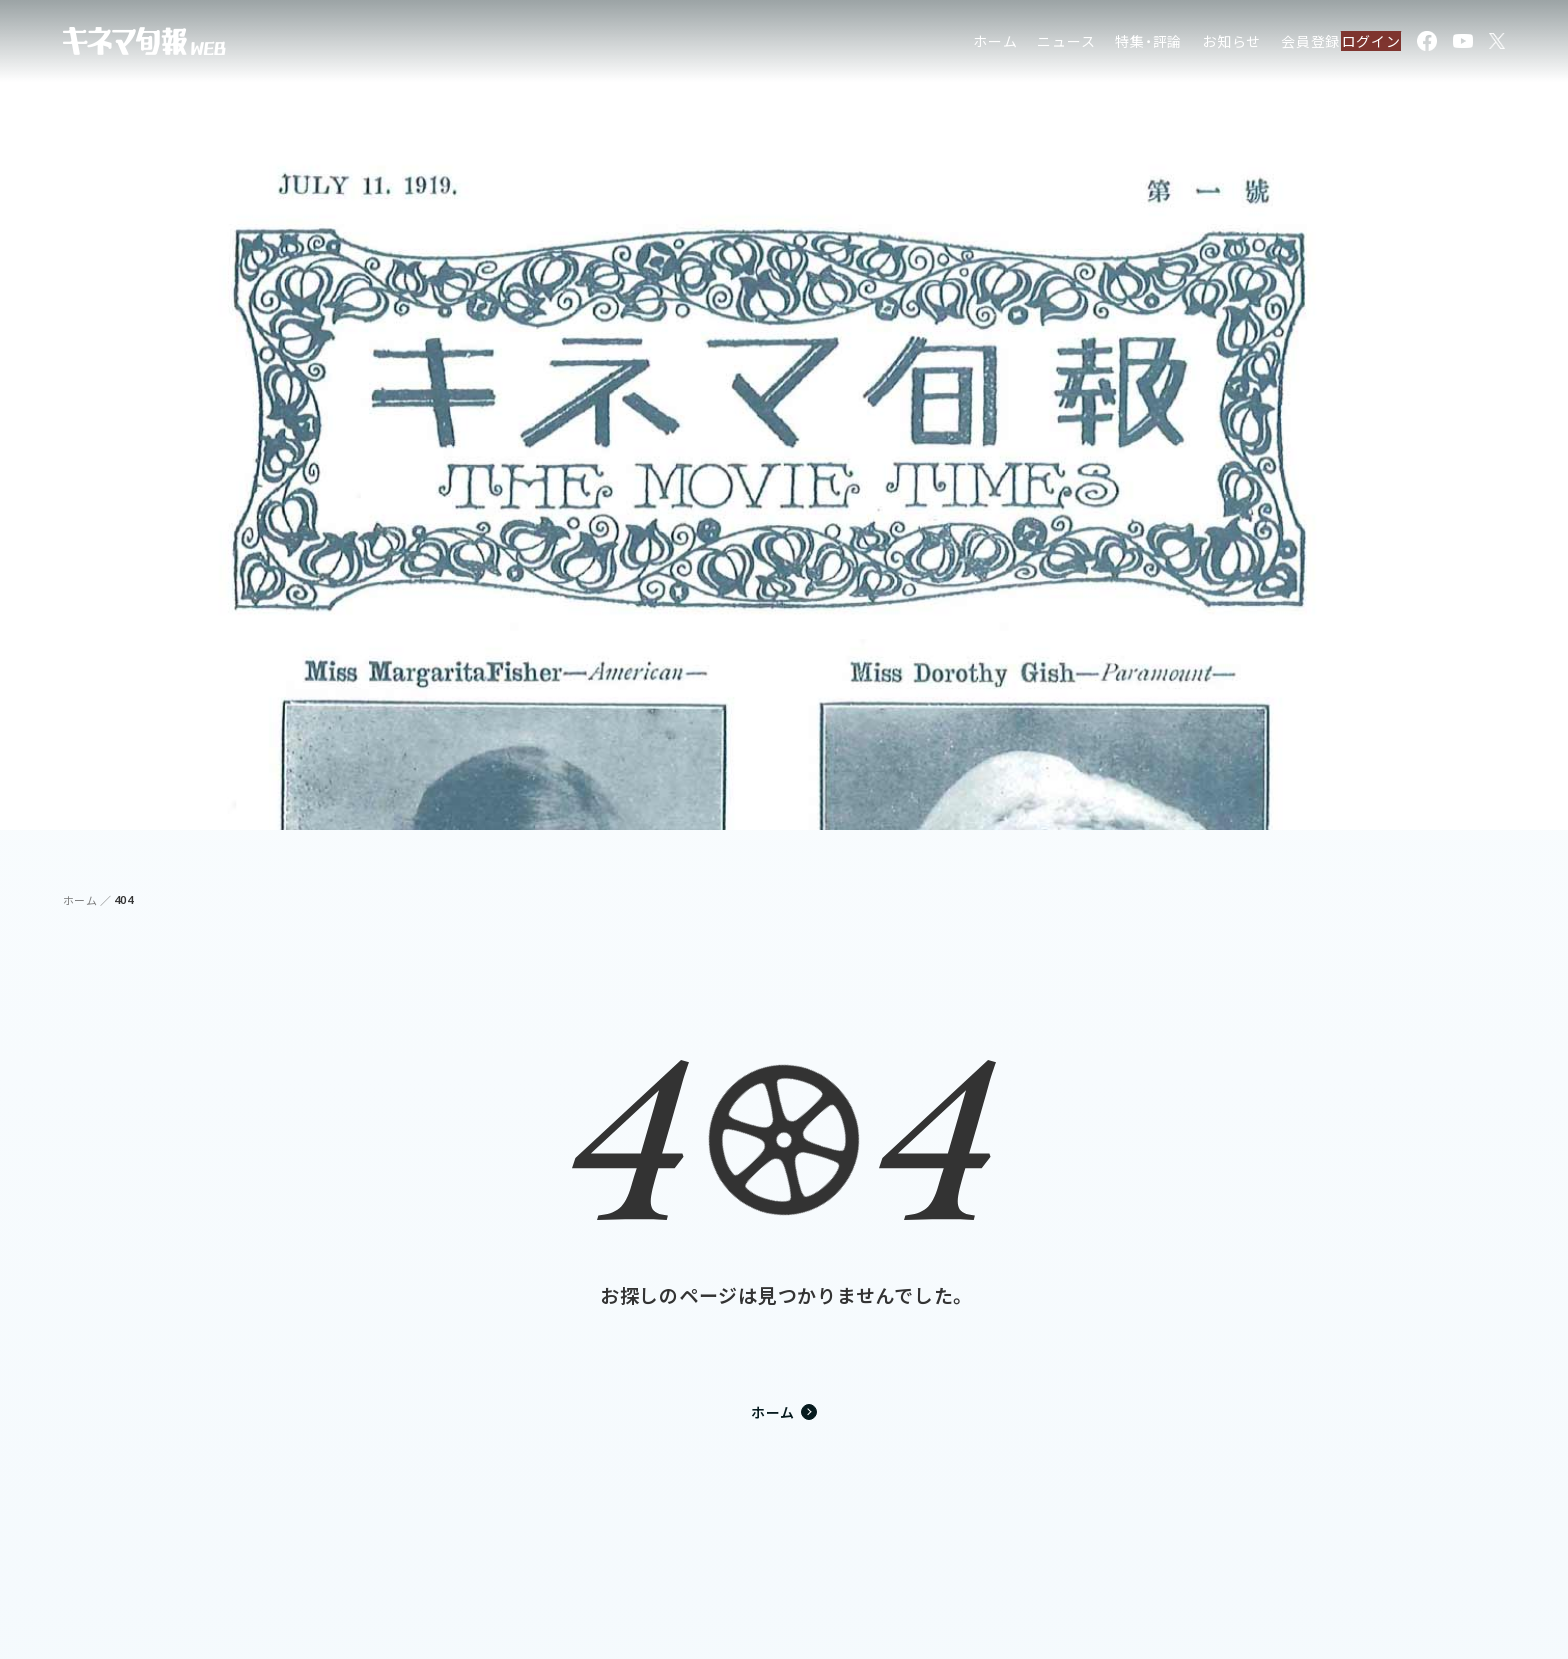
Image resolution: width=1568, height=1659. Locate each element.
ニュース (1025, 44)
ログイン (1359, 44)
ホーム (953, 44)
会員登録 (1268, 44)
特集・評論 (1107, 44)
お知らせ (1189, 44)
